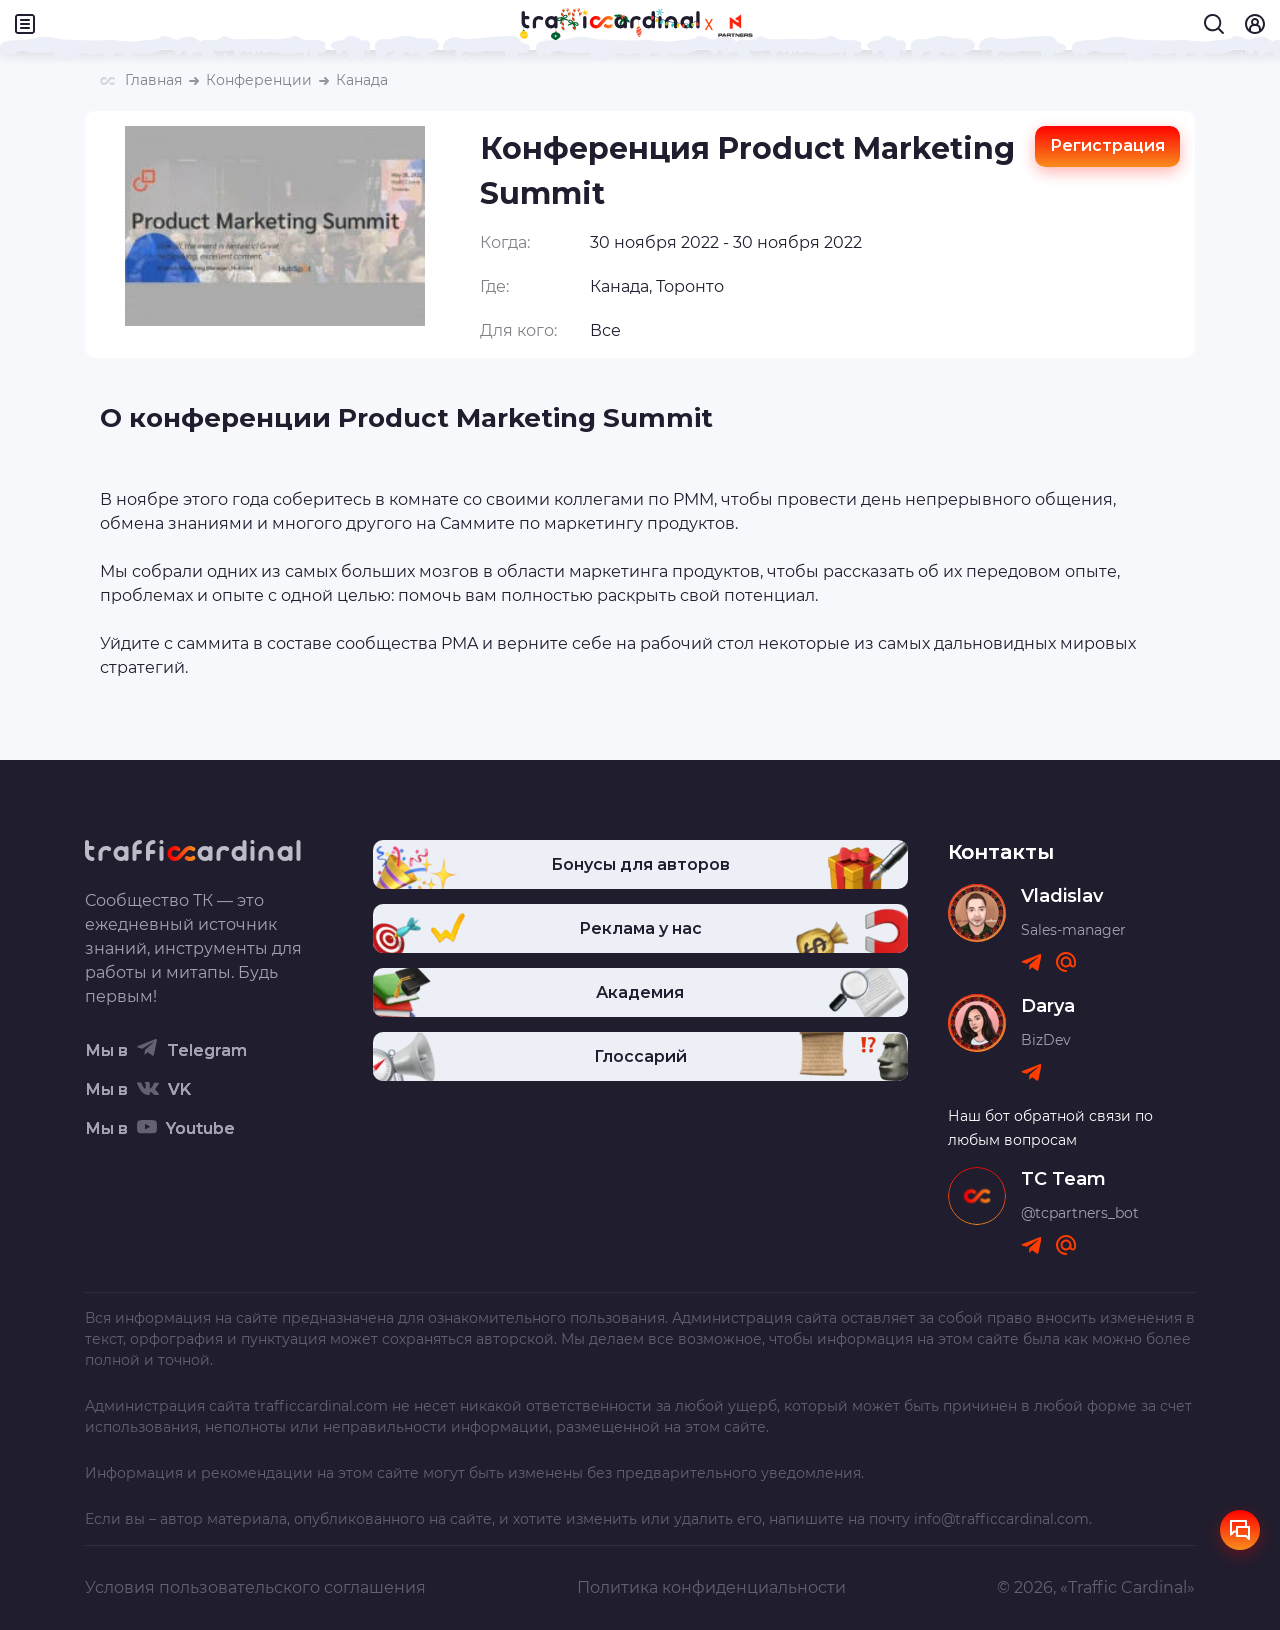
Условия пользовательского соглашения (255, 1587)
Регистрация (1107, 145)
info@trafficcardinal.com (1001, 1519)
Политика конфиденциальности (711, 1587)
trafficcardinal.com (321, 1406)
